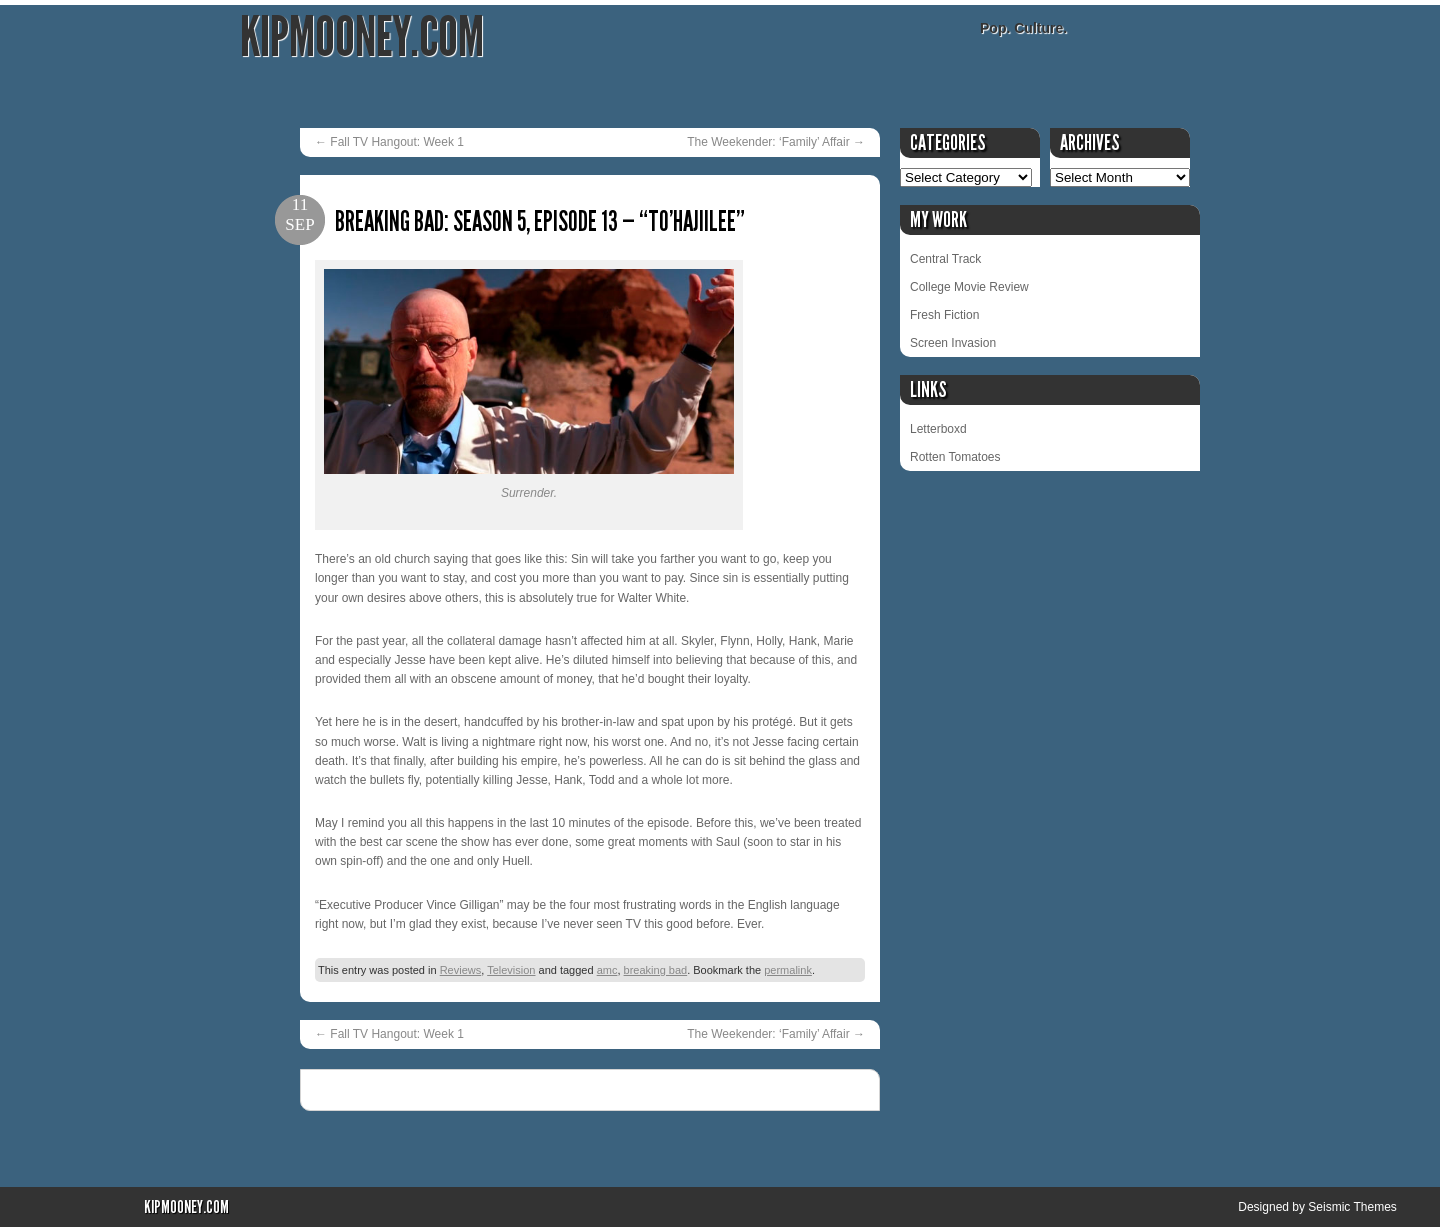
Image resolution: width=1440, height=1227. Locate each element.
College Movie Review (969, 287)
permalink (788, 970)
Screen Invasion (953, 343)
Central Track (945, 259)
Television (511, 970)
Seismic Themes (1352, 1207)
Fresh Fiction (944, 315)
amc (607, 970)
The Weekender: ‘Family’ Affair (776, 142)
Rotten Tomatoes (955, 457)
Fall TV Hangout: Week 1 (389, 142)
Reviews (461, 970)
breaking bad (656, 970)
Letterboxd (938, 429)
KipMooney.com (362, 37)
